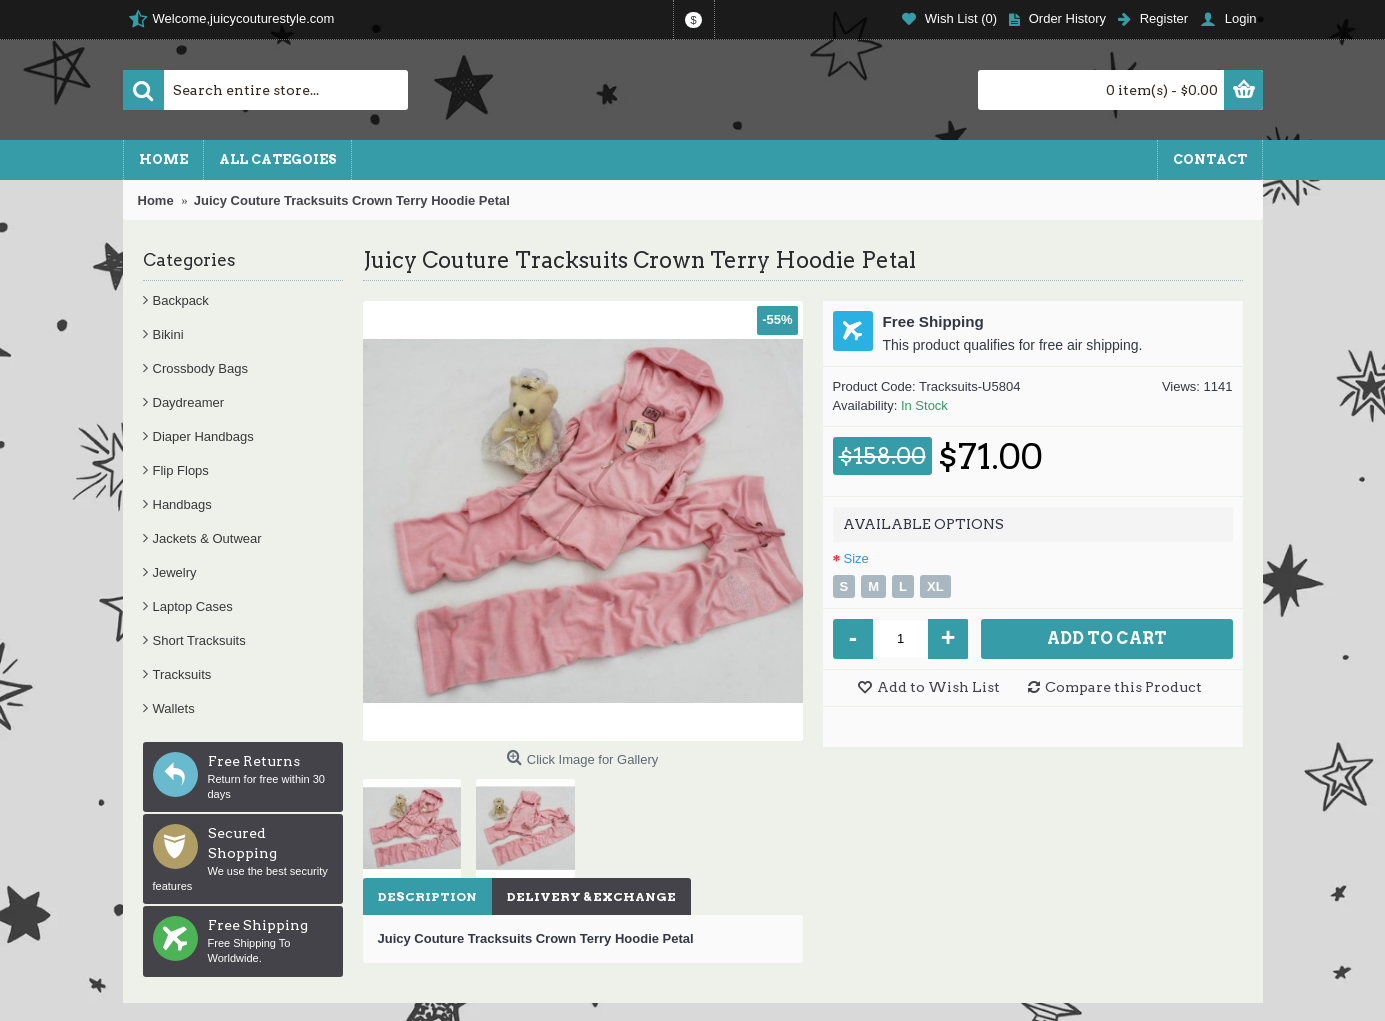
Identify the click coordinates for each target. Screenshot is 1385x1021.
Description (427, 896)
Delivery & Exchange (591, 896)
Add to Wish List (938, 687)
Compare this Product (1123, 687)
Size (856, 558)
